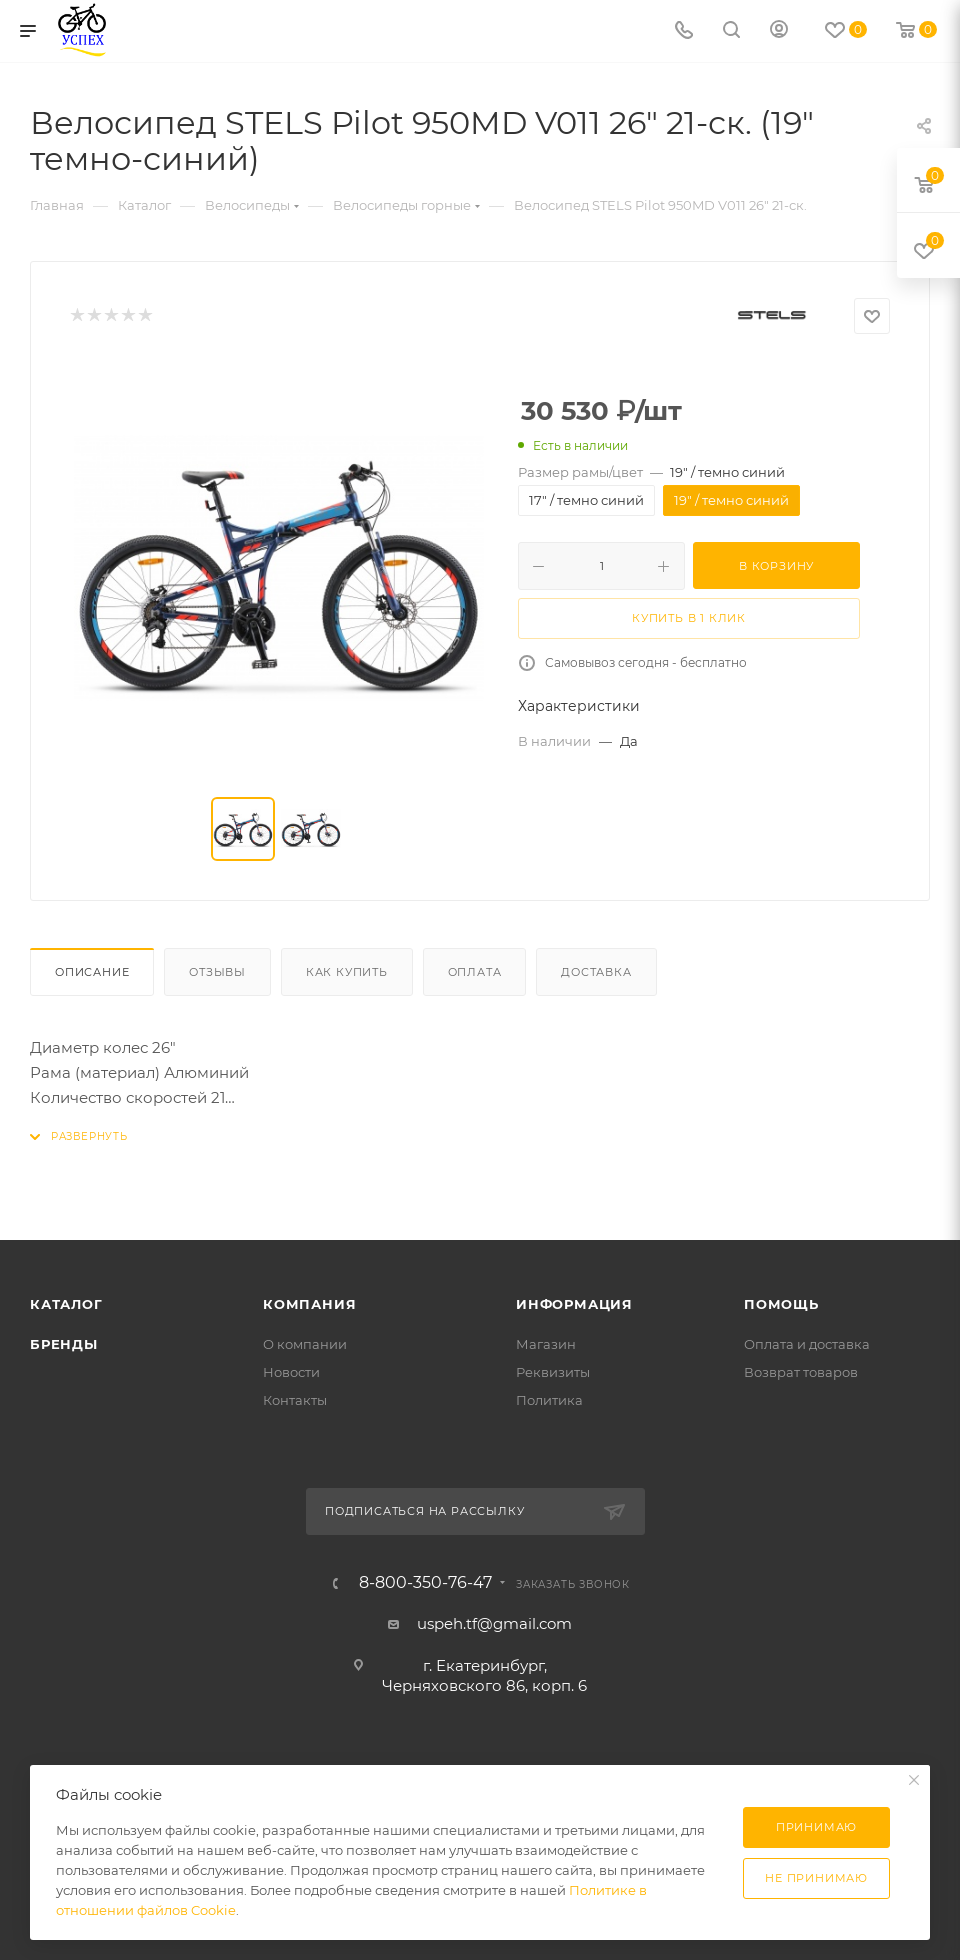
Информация (574, 1304)
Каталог (66, 1304)
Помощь (781, 1304)
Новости (291, 1372)
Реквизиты (553, 1372)
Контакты (295, 1400)
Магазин (546, 1344)
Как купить (347, 972)
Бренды (64, 1344)
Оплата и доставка (807, 1344)
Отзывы (217, 972)
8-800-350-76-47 (425, 1583)
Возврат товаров (801, 1372)
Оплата (475, 972)
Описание (92, 972)
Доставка (596, 972)
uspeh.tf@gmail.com (494, 1623)
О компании (305, 1344)
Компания (309, 1304)
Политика (549, 1400)
